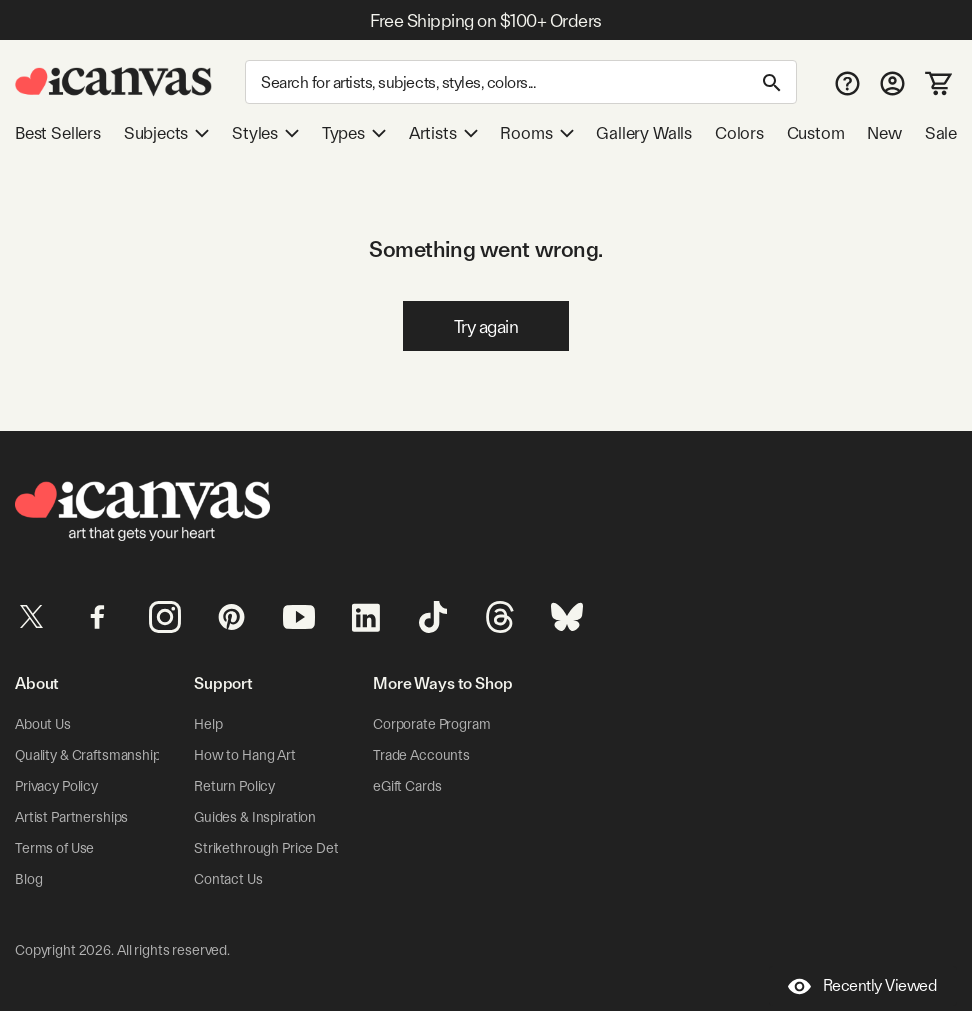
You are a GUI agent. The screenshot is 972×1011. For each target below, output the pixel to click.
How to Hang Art (245, 755)
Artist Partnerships (71, 817)
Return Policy (234, 786)
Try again (486, 326)
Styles (265, 133)
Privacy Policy (56, 786)
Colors (739, 133)
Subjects (167, 133)
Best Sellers (58, 133)
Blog (28, 879)
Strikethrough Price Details (276, 848)
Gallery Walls (644, 133)
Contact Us (228, 879)
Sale (941, 133)
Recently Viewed (862, 986)
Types (354, 133)
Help (208, 724)
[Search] (521, 82)
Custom (816, 133)
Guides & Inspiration (255, 817)
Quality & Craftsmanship (88, 755)
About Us (43, 724)
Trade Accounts (421, 755)
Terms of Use (54, 848)
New (884, 133)
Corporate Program (432, 724)
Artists (443, 133)
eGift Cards (407, 786)
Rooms (536, 133)
